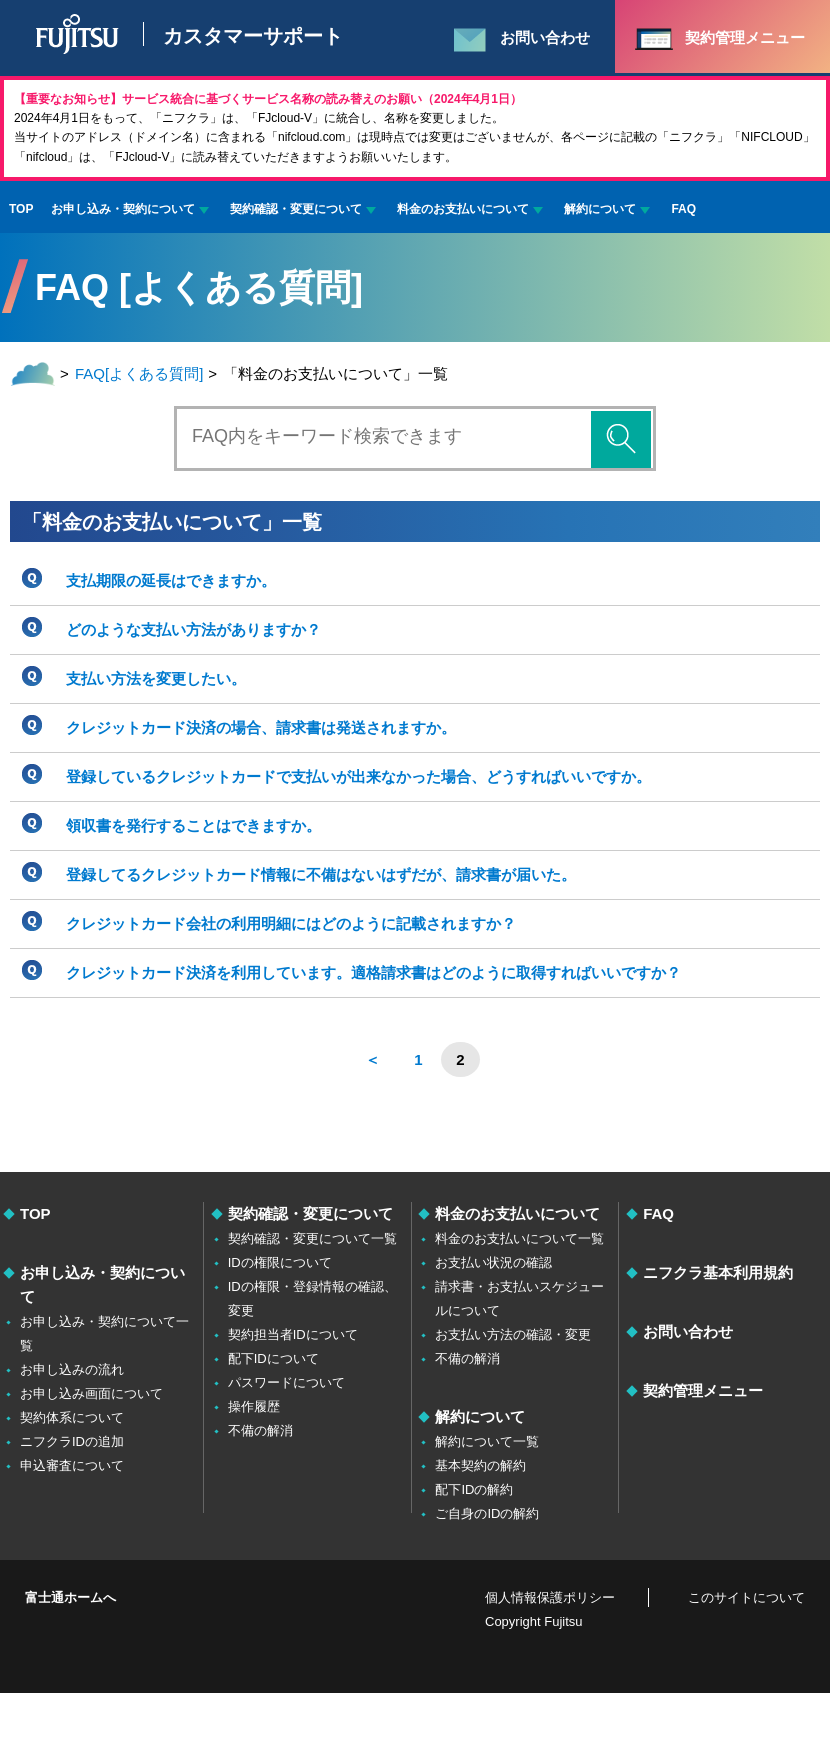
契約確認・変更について (296, 209)
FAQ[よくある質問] (139, 373)
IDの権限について (280, 1262)
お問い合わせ (688, 1331)
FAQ (683, 209)
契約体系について (72, 1417)
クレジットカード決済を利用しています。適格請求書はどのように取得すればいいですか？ (373, 972)
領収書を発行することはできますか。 (193, 825)
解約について (600, 209)
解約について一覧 (487, 1441)
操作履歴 (254, 1406)
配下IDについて (273, 1358)
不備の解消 (260, 1430)
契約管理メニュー (703, 1390)
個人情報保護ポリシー (550, 1597)
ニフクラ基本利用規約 (718, 1272)
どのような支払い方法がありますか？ (193, 629)
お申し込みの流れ (72, 1369)
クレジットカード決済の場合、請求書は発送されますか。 (261, 727)
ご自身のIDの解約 (487, 1513)
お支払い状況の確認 (493, 1262)
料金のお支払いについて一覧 (519, 1238)
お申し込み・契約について (123, 209)
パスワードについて (286, 1382)
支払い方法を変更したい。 (156, 678)
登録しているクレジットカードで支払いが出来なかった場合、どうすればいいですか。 (358, 776)
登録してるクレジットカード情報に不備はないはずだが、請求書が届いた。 (321, 874)
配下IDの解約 (474, 1489)
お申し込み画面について (91, 1393)
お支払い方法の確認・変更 (513, 1334)
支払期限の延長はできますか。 (171, 580)
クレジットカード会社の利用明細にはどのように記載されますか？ (291, 923)
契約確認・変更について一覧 (312, 1238)
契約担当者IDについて (293, 1334)
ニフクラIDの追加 (72, 1441)
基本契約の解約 (480, 1465)
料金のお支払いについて (463, 209)
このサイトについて (746, 1597)
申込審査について (72, 1465)
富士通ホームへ (70, 1597)
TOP (21, 209)
